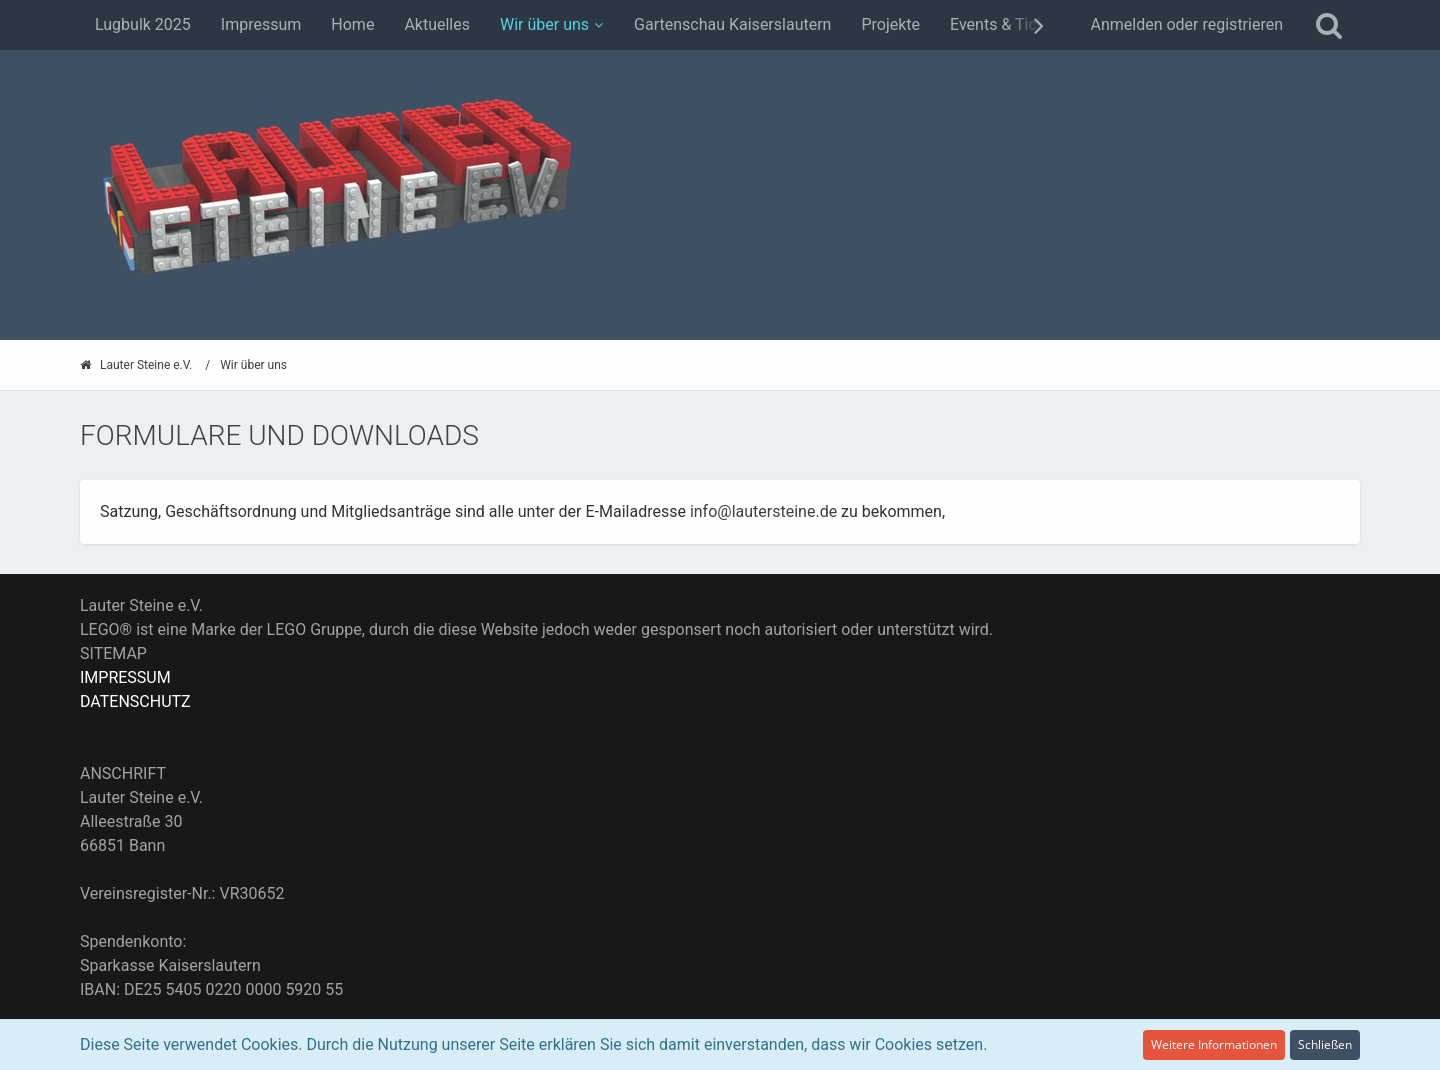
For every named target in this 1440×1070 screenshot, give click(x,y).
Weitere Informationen (1214, 1044)
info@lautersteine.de (763, 511)
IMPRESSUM (125, 677)
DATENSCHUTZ (135, 701)
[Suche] (1329, 25)
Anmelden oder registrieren (1186, 24)
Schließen (1325, 1044)
